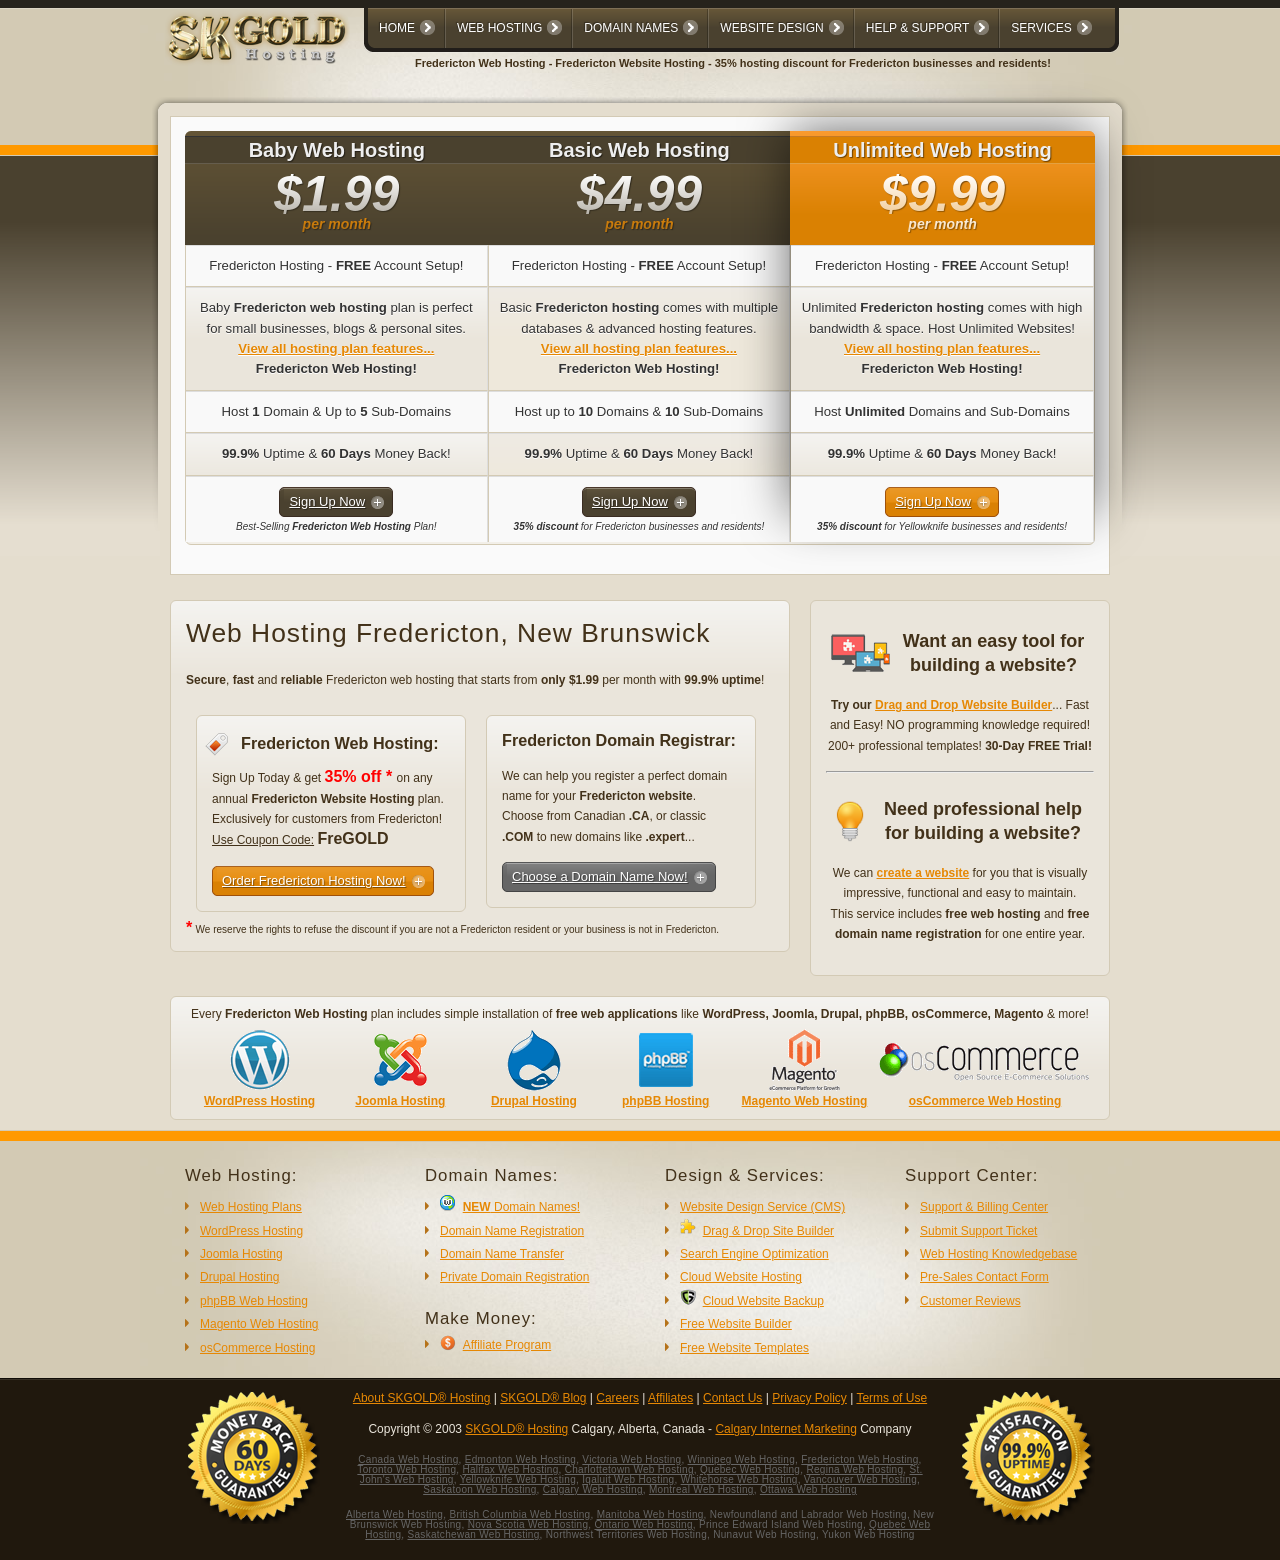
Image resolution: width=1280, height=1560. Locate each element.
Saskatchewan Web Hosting (474, 1534)
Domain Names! (521, 1207)
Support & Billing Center (984, 1207)
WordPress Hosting (259, 1101)
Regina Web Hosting (854, 1469)
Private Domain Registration (514, 1277)
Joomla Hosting (400, 1101)
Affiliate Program (507, 1345)
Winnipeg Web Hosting (742, 1459)
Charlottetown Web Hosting (629, 1469)
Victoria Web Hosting (631, 1459)
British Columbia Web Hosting (519, 1514)
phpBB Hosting (665, 1101)
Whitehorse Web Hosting (739, 1479)
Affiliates (670, 1398)
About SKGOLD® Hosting (422, 1398)
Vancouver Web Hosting (860, 1479)
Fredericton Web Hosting (859, 1459)
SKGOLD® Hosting (516, 1429)
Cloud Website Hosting (741, 1277)
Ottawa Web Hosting (808, 1489)
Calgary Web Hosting (593, 1489)
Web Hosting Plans (251, 1207)
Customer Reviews (970, 1301)
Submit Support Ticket (978, 1231)
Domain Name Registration (512, 1231)
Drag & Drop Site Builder (768, 1231)
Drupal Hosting (534, 1101)
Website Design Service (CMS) (762, 1207)
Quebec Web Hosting (750, 1469)
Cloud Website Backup (763, 1301)
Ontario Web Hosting (643, 1524)
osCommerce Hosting (257, 1348)
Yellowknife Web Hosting (518, 1479)
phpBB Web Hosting (254, 1301)
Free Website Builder (736, 1324)
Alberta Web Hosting (394, 1514)
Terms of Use (891, 1398)
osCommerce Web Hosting (985, 1101)
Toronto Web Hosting (406, 1469)
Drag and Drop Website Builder (963, 705)
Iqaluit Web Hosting (628, 1479)
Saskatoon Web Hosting (479, 1489)
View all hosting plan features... (336, 348)
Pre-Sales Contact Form (984, 1277)
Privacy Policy (809, 1398)
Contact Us (732, 1398)
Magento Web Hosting (805, 1101)
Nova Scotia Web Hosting (528, 1524)
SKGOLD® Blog (543, 1398)
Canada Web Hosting (408, 1459)
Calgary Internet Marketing (785, 1429)
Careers (617, 1398)
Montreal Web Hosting (701, 1489)
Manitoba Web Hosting (650, 1514)
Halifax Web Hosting (510, 1469)
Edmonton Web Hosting (520, 1459)
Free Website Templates (744, 1348)
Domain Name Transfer (502, 1254)
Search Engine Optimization (754, 1254)
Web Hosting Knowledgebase (998, 1254)
